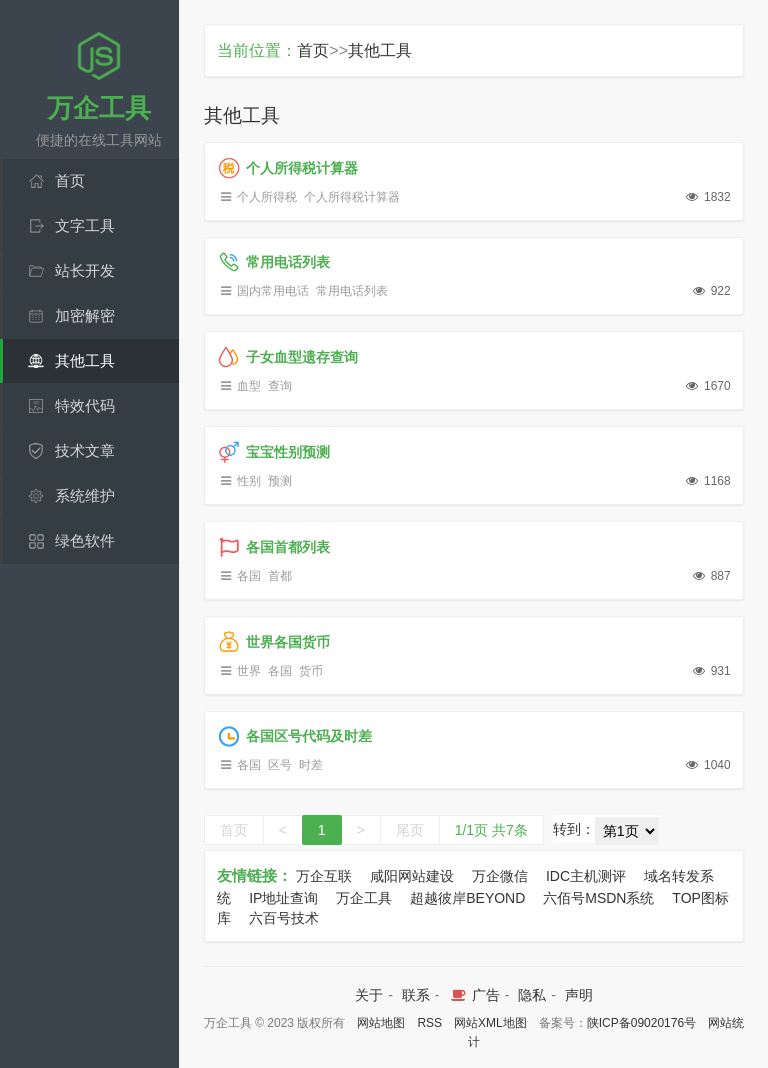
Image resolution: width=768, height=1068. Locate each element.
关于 (369, 995)
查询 (280, 386)
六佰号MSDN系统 (598, 898)
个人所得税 (267, 197)
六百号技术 (284, 918)
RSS (429, 1023)
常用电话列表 (352, 291)
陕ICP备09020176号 (641, 1023)
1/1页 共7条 (491, 830)
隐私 (532, 995)
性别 (249, 481)
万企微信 (500, 876)
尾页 (410, 830)
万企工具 (364, 898)
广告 (473, 995)
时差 (311, 765)
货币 (311, 671)
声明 (579, 995)
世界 (249, 671)
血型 (249, 386)
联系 (416, 995)
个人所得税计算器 (352, 197)
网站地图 (381, 1023)
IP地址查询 (283, 898)
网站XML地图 (490, 1023)
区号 (280, 765)
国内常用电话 (273, 291)
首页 (313, 50)
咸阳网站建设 (412, 876)
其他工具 (380, 50)
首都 (280, 576)
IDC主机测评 (586, 876)
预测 (280, 481)
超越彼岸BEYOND (467, 898)
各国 (249, 576)
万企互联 (324, 876)
